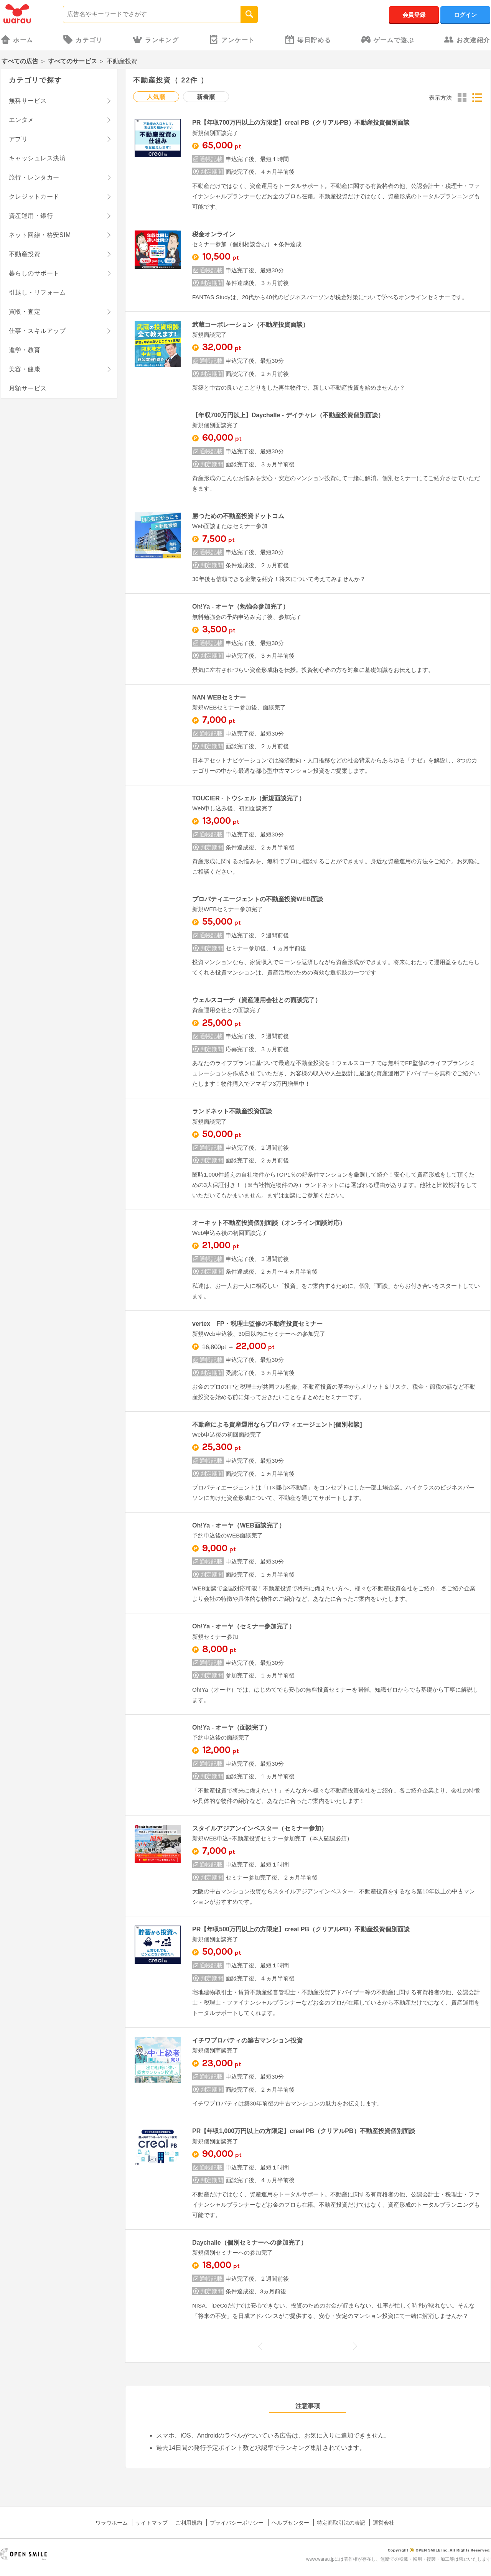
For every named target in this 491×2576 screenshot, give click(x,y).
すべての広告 (20, 61)
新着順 (206, 97)
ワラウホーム (112, 2523)
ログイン (465, 15)
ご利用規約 (188, 2523)
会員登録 (413, 15)
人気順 (156, 97)
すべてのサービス (72, 61)
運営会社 (383, 2523)
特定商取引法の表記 (341, 2523)
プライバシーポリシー (237, 2523)
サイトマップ (151, 2523)
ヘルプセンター (290, 2523)
